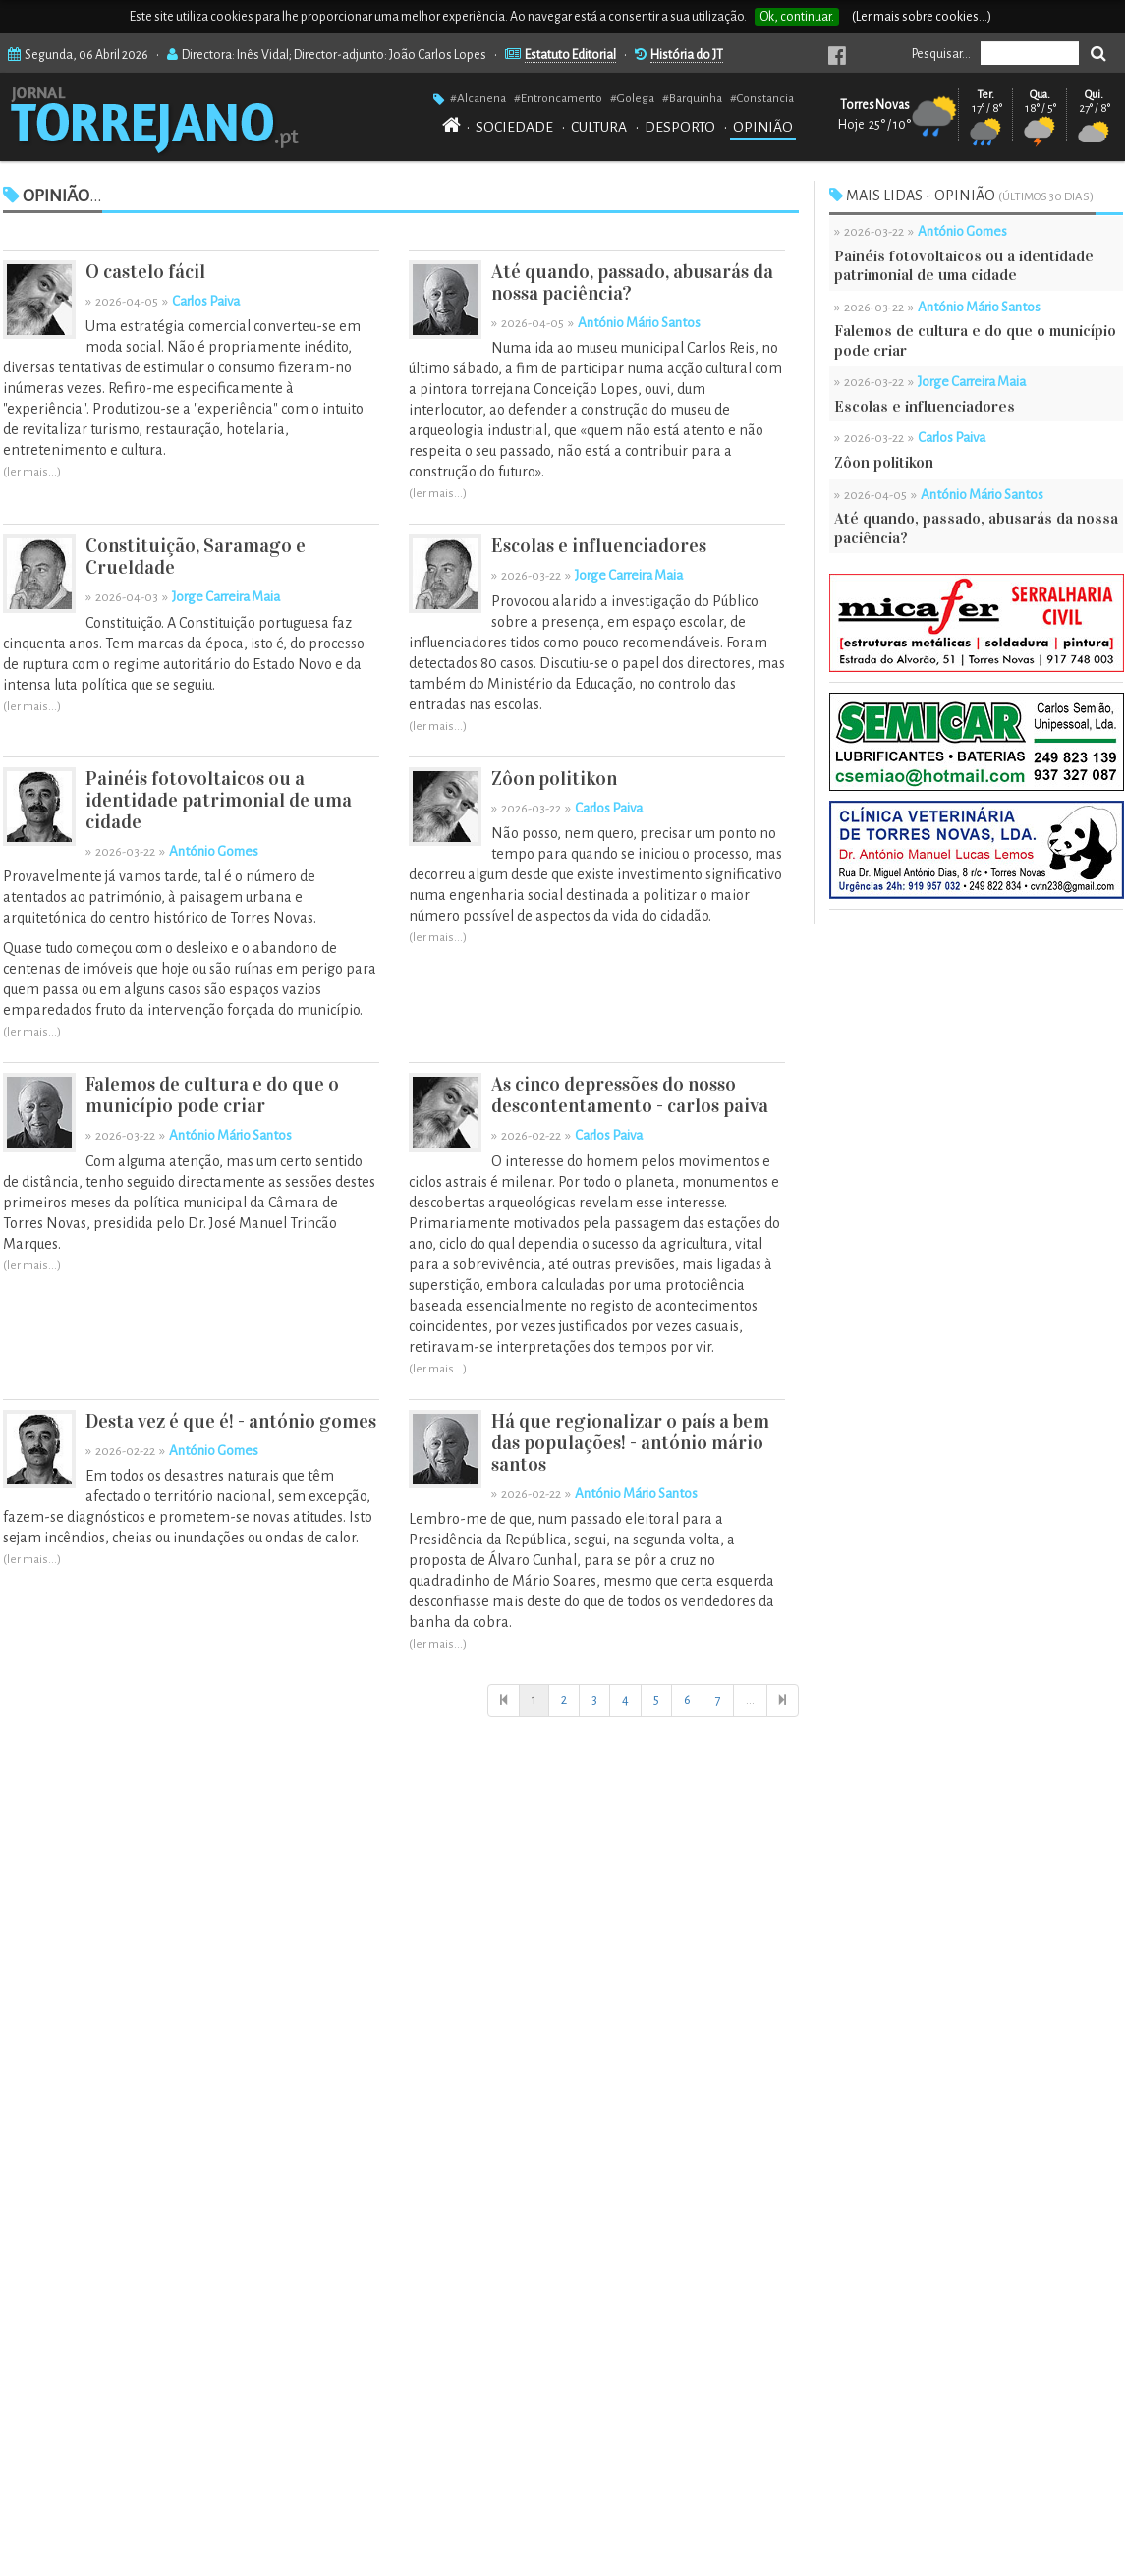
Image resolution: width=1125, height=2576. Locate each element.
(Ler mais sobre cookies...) (921, 17)
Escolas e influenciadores (598, 545)
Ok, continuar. (796, 17)
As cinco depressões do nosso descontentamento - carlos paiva (629, 1095)
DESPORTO (680, 127)
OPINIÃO (763, 127)
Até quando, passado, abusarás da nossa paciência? (632, 282)
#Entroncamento (558, 98)
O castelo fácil (145, 271)
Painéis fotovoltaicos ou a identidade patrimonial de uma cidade (218, 800)
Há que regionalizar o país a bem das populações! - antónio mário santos (630, 1443)
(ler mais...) (32, 472)
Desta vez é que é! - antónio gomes (230, 1421)
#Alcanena (478, 98)
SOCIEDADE (514, 127)
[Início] (503, 1700)
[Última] (782, 1700)
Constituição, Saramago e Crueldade (195, 556)
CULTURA (599, 127)
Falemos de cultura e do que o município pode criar (212, 1095)
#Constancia (762, 98)
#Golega (632, 98)
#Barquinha (692, 98)
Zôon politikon (554, 778)
